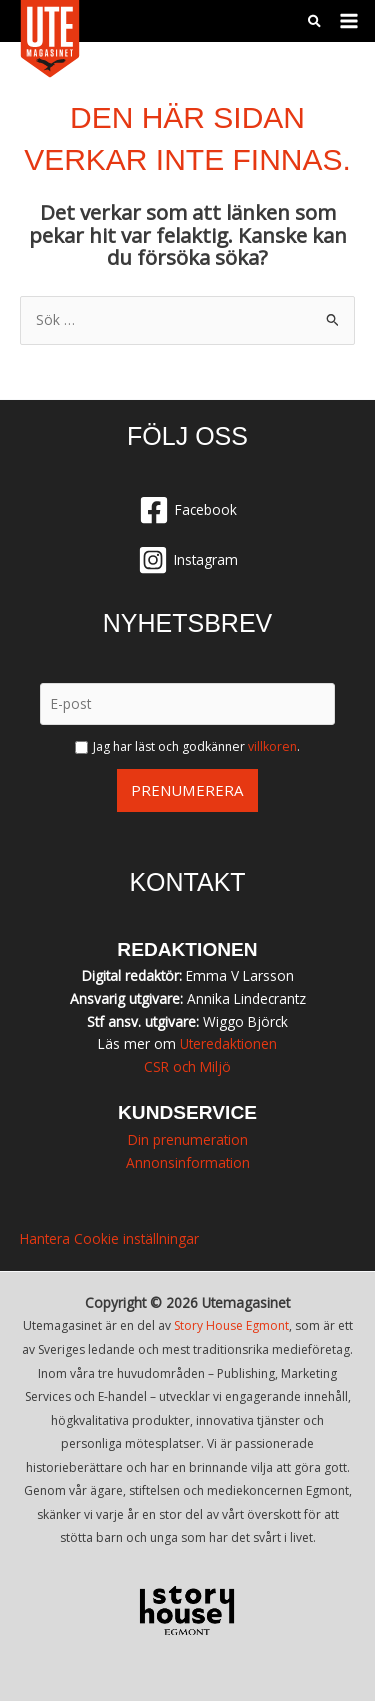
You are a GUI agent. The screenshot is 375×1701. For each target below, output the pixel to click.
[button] (315, 22)
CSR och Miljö (187, 1066)
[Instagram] (187, 560)
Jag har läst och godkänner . (196, 746)
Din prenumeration (188, 1139)
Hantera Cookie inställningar (109, 1238)
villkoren (272, 746)
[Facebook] (187, 510)
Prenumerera (187, 790)
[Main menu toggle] (349, 21)
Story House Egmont (231, 1325)
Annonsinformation (188, 1162)
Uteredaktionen (228, 1043)
